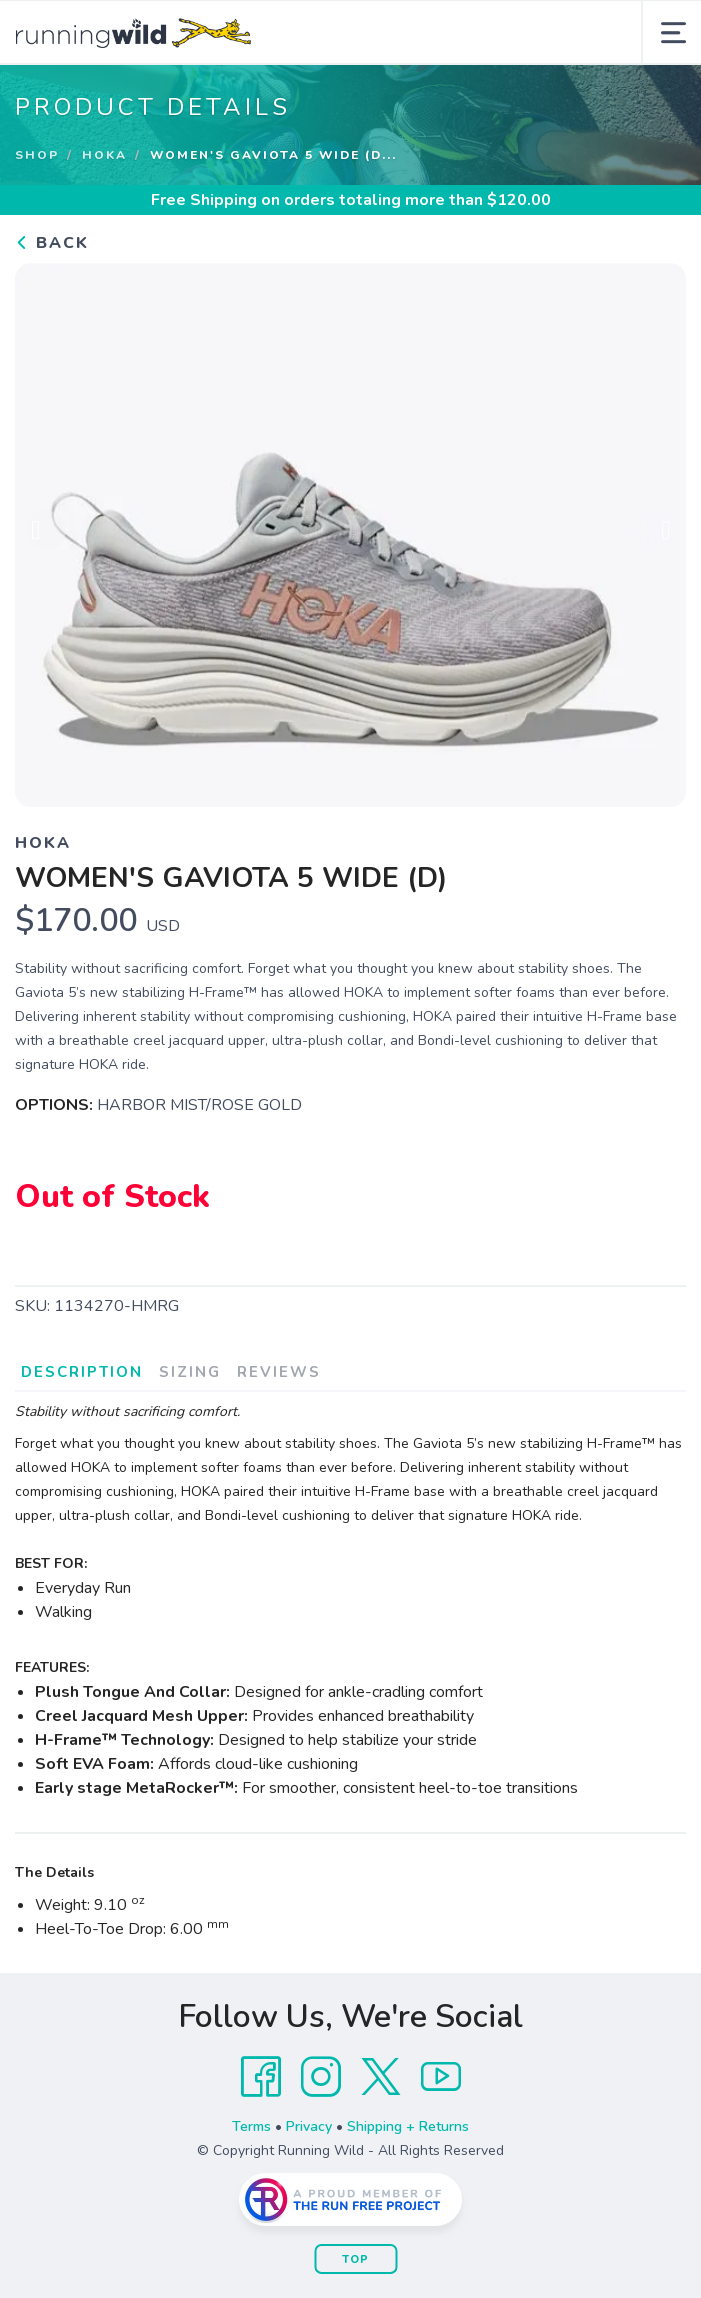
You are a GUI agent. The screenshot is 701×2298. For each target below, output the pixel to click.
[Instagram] (321, 2077)
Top (355, 2259)
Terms (251, 2126)
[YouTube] (441, 2077)
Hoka (104, 155)
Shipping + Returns (408, 2126)
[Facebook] (261, 2077)
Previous (46, 532)
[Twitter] (381, 2077)
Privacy (309, 2126)
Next (655, 532)
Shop (37, 155)
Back (52, 243)
